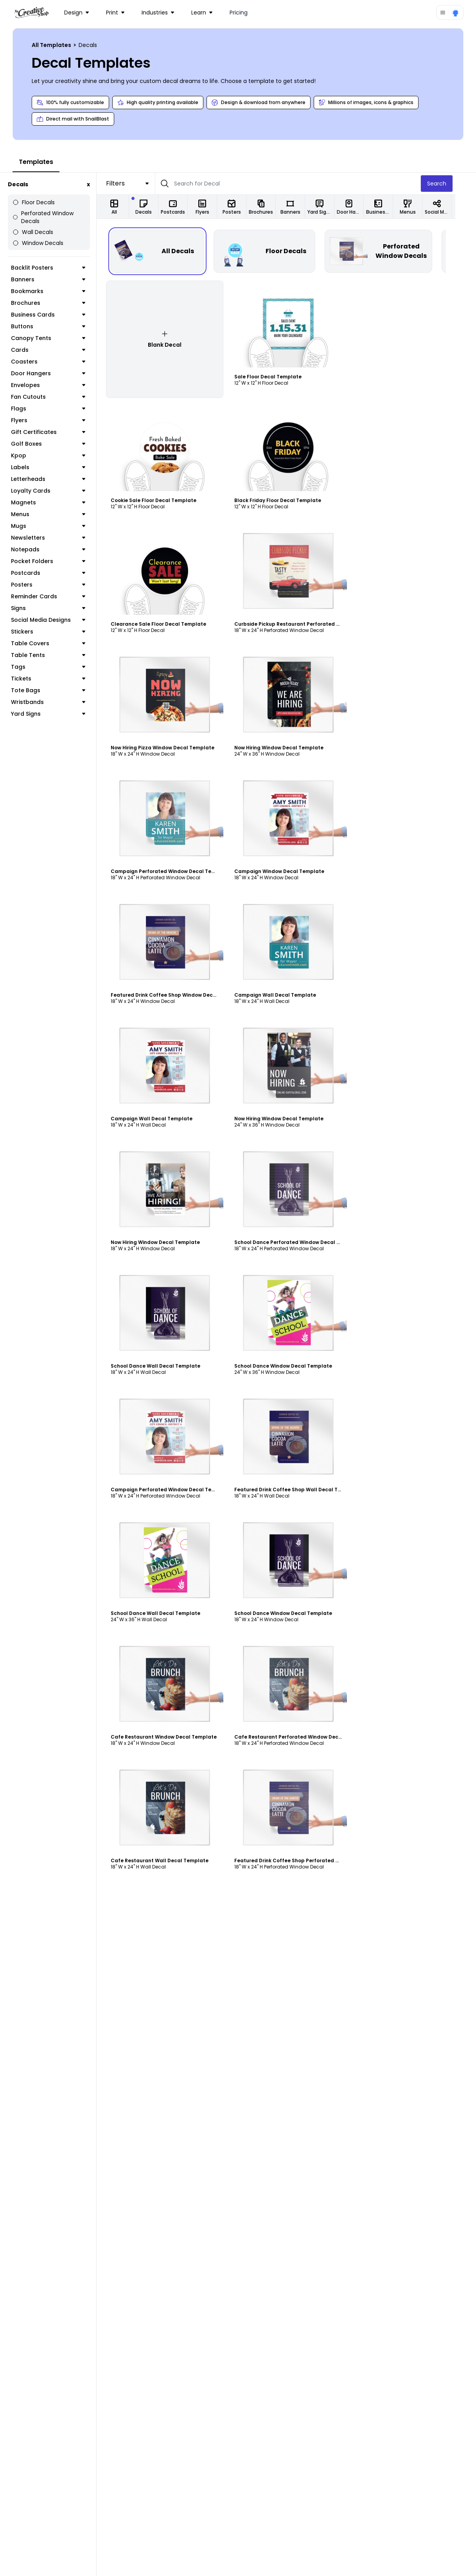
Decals (18, 184)
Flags (58, 401)
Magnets (58, 495)
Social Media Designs (58, 612)
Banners (58, 271)
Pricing (239, 12)
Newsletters (58, 530)
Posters (58, 577)
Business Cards (58, 307)
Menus (58, 506)
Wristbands (58, 694)
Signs (58, 600)
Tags (58, 659)
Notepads (58, 541)
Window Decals (38, 235)
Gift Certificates (58, 424)
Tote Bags (58, 682)
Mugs (58, 518)
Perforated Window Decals (53, 213)
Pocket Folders (58, 553)
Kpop (58, 448)
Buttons (58, 318)
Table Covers (58, 635)
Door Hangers (58, 365)
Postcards (58, 565)
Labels (58, 459)
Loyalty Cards (58, 483)
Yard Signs (58, 706)
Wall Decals (33, 224)
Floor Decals (34, 202)
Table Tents (58, 647)
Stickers (58, 624)
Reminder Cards (58, 588)
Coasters (58, 354)
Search (457, 183)
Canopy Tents (58, 330)
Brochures (58, 295)
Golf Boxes (58, 436)
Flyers (58, 412)
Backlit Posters (58, 260)
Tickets (58, 671)
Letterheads (58, 471)
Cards (58, 342)
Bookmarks (58, 283)
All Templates (52, 45)
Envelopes (58, 377)
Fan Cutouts (58, 389)
